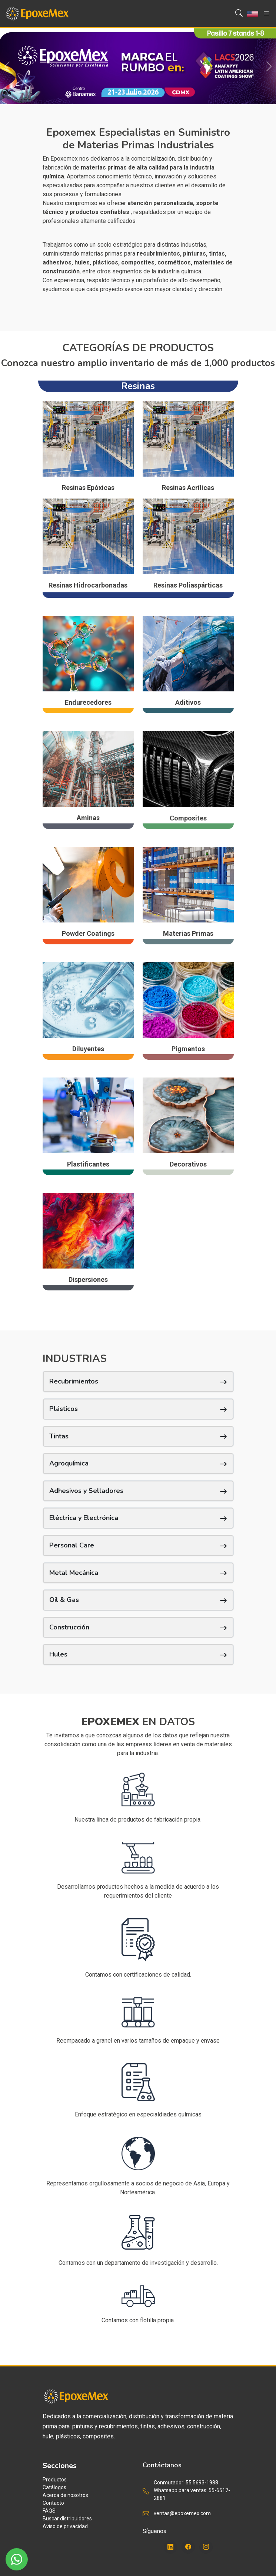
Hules (58, 1654)
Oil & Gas (64, 1599)
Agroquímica (69, 1463)
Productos (55, 2480)
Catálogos (54, 2487)
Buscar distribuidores (67, 2518)
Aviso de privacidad (65, 2526)
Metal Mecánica (73, 1572)
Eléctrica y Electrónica (83, 1517)
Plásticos (63, 1408)
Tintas (59, 1436)
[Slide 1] (131, 94)
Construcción (69, 1627)
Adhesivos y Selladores (86, 1490)
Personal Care (71, 1545)
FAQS (49, 2511)
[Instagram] (206, 2547)
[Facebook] (188, 2547)
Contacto (53, 2503)
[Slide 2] (144, 94)
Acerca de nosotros (65, 2495)
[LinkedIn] (170, 2547)
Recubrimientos (73, 1381)
